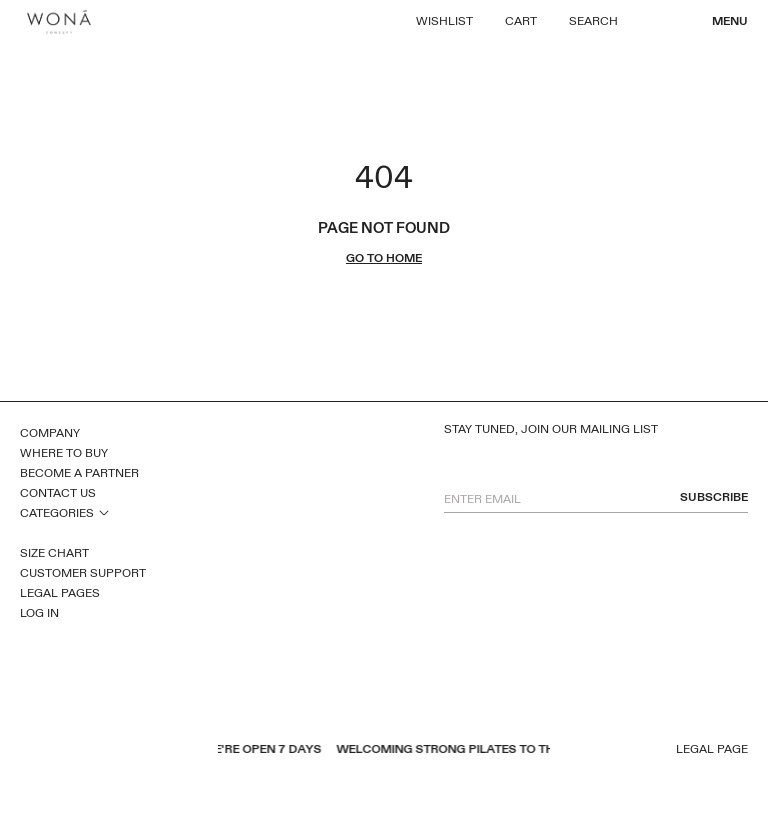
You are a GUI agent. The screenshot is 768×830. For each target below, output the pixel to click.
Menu (730, 21)
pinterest (81, 751)
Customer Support (83, 573)
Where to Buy (64, 453)
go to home (384, 258)
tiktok (133, 751)
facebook (29, 751)
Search (593, 21)
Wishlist (444, 21)
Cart (521, 21)
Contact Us (58, 493)
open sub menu (104, 512)
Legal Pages (60, 593)
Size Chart (54, 553)
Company (50, 433)
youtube (55, 751)
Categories (57, 513)
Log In (39, 613)
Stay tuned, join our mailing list (551, 429)
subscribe (714, 497)
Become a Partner (79, 473)
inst (107, 751)
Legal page (712, 749)
